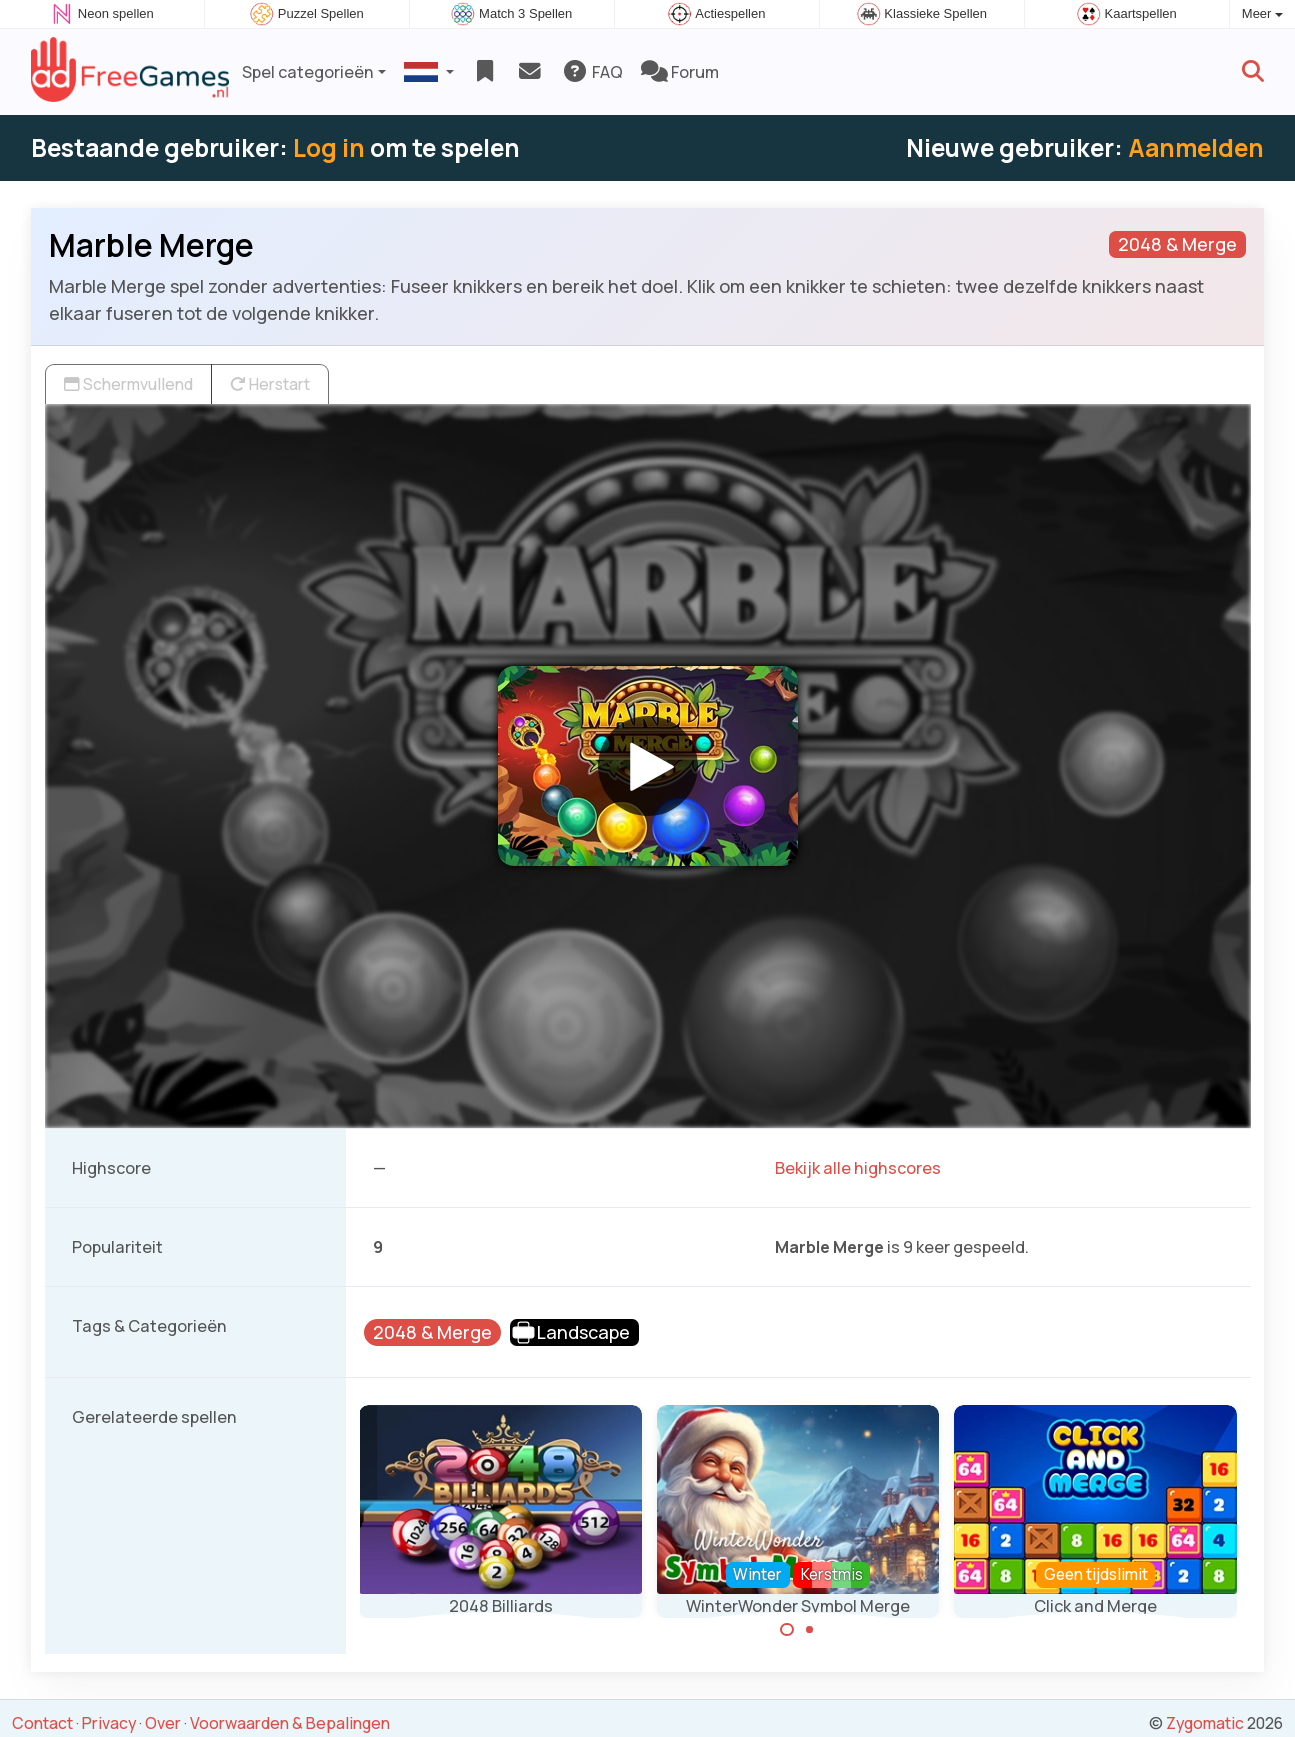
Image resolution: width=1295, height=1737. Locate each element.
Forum (680, 72)
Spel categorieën (308, 72)
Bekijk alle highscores (858, 1168)
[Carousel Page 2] (810, 1630)
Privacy (109, 1723)
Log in (329, 147)
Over (163, 1723)
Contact (42, 1723)
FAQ (592, 72)
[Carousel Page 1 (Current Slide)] (787, 1630)
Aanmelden (1196, 147)
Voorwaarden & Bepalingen (290, 1723)
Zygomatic (1205, 1723)
